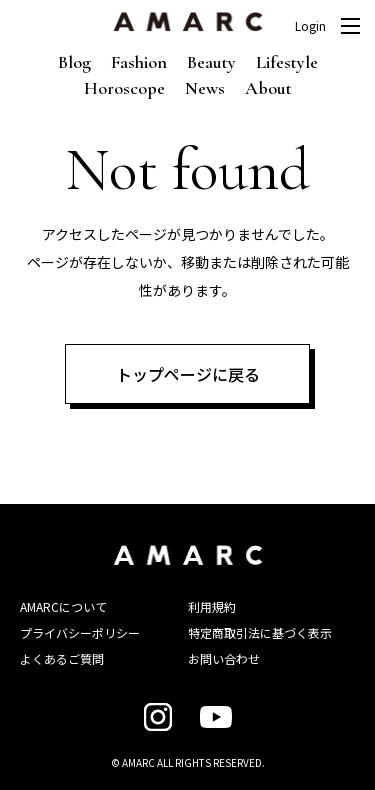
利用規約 (212, 606)
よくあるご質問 (62, 658)
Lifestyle (287, 62)
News (205, 88)
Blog (74, 62)
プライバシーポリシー (80, 632)
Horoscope (124, 88)
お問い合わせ (224, 658)
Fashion (139, 62)
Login (310, 26)
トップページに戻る (188, 374)
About (268, 88)
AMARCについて (63, 606)
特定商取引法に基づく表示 (260, 632)
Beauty (211, 62)
